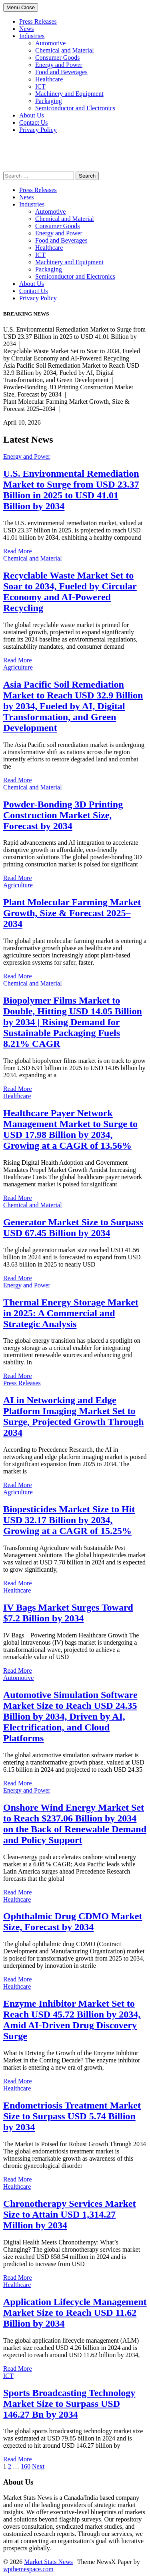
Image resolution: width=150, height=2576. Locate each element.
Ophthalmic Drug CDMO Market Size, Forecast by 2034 (72, 1921)
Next (38, 2466)
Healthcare (49, 79)
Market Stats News (48, 2561)
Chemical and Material (64, 50)
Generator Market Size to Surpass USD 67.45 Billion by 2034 (73, 1227)
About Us (31, 115)
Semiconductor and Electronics (75, 108)
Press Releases (38, 21)
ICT (40, 86)
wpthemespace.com (28, 2569)
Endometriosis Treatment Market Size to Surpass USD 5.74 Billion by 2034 (72, 2116)
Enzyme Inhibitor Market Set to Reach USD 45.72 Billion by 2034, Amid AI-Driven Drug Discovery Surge (71, 2019)
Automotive (50, 43)
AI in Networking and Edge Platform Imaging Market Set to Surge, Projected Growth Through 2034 (73, 1416)
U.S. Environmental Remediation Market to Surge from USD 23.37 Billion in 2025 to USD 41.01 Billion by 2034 (71, 489)
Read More (17, 551)
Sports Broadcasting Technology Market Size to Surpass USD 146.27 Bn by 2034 (69, 2404)
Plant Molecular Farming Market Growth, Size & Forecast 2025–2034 (72, 913)
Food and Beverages (61, 72)
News (26, 28)
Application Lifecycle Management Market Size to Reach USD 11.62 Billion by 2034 (75, 2313)
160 (25, 2466)
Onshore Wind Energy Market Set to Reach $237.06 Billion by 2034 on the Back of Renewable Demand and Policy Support (74, 1823)
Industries (31, 35)
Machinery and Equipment (69, 93)
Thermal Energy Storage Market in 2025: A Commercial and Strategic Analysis (70, 1313)
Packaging (48, 100)
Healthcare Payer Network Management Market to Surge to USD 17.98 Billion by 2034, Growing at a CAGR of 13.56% (70, 1129)
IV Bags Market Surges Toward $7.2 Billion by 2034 (68, 1612)
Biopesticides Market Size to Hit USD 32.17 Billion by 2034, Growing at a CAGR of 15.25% (69, 1520)
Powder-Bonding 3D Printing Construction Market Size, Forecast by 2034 (63, 815)
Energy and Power (58, 64)
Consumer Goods (57, 57)
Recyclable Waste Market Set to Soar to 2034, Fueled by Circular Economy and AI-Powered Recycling (70, 591)
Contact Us (33, 122)
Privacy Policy (38, 129)
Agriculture (18, 667)
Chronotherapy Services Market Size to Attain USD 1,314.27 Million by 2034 (69, 2214)
